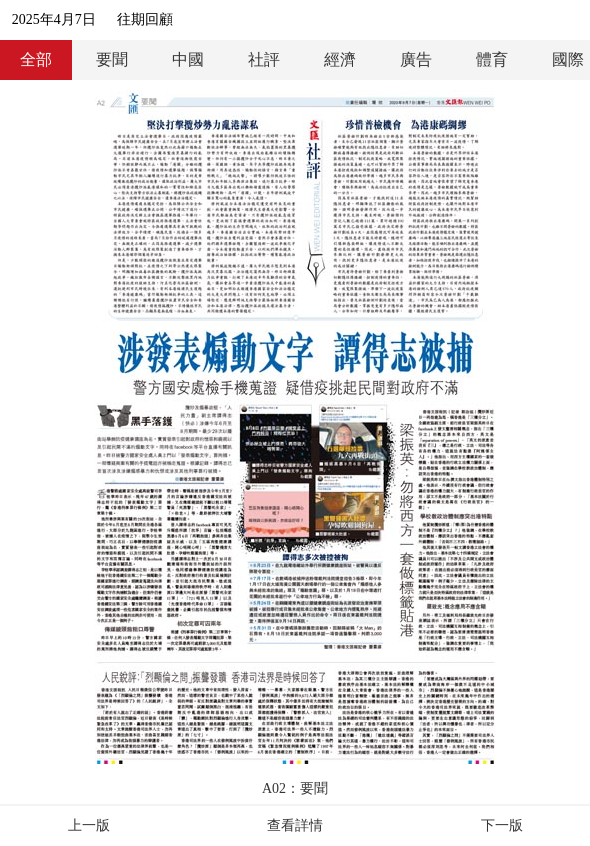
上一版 (89, 825)
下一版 (502, 825)
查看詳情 (295, 825)
